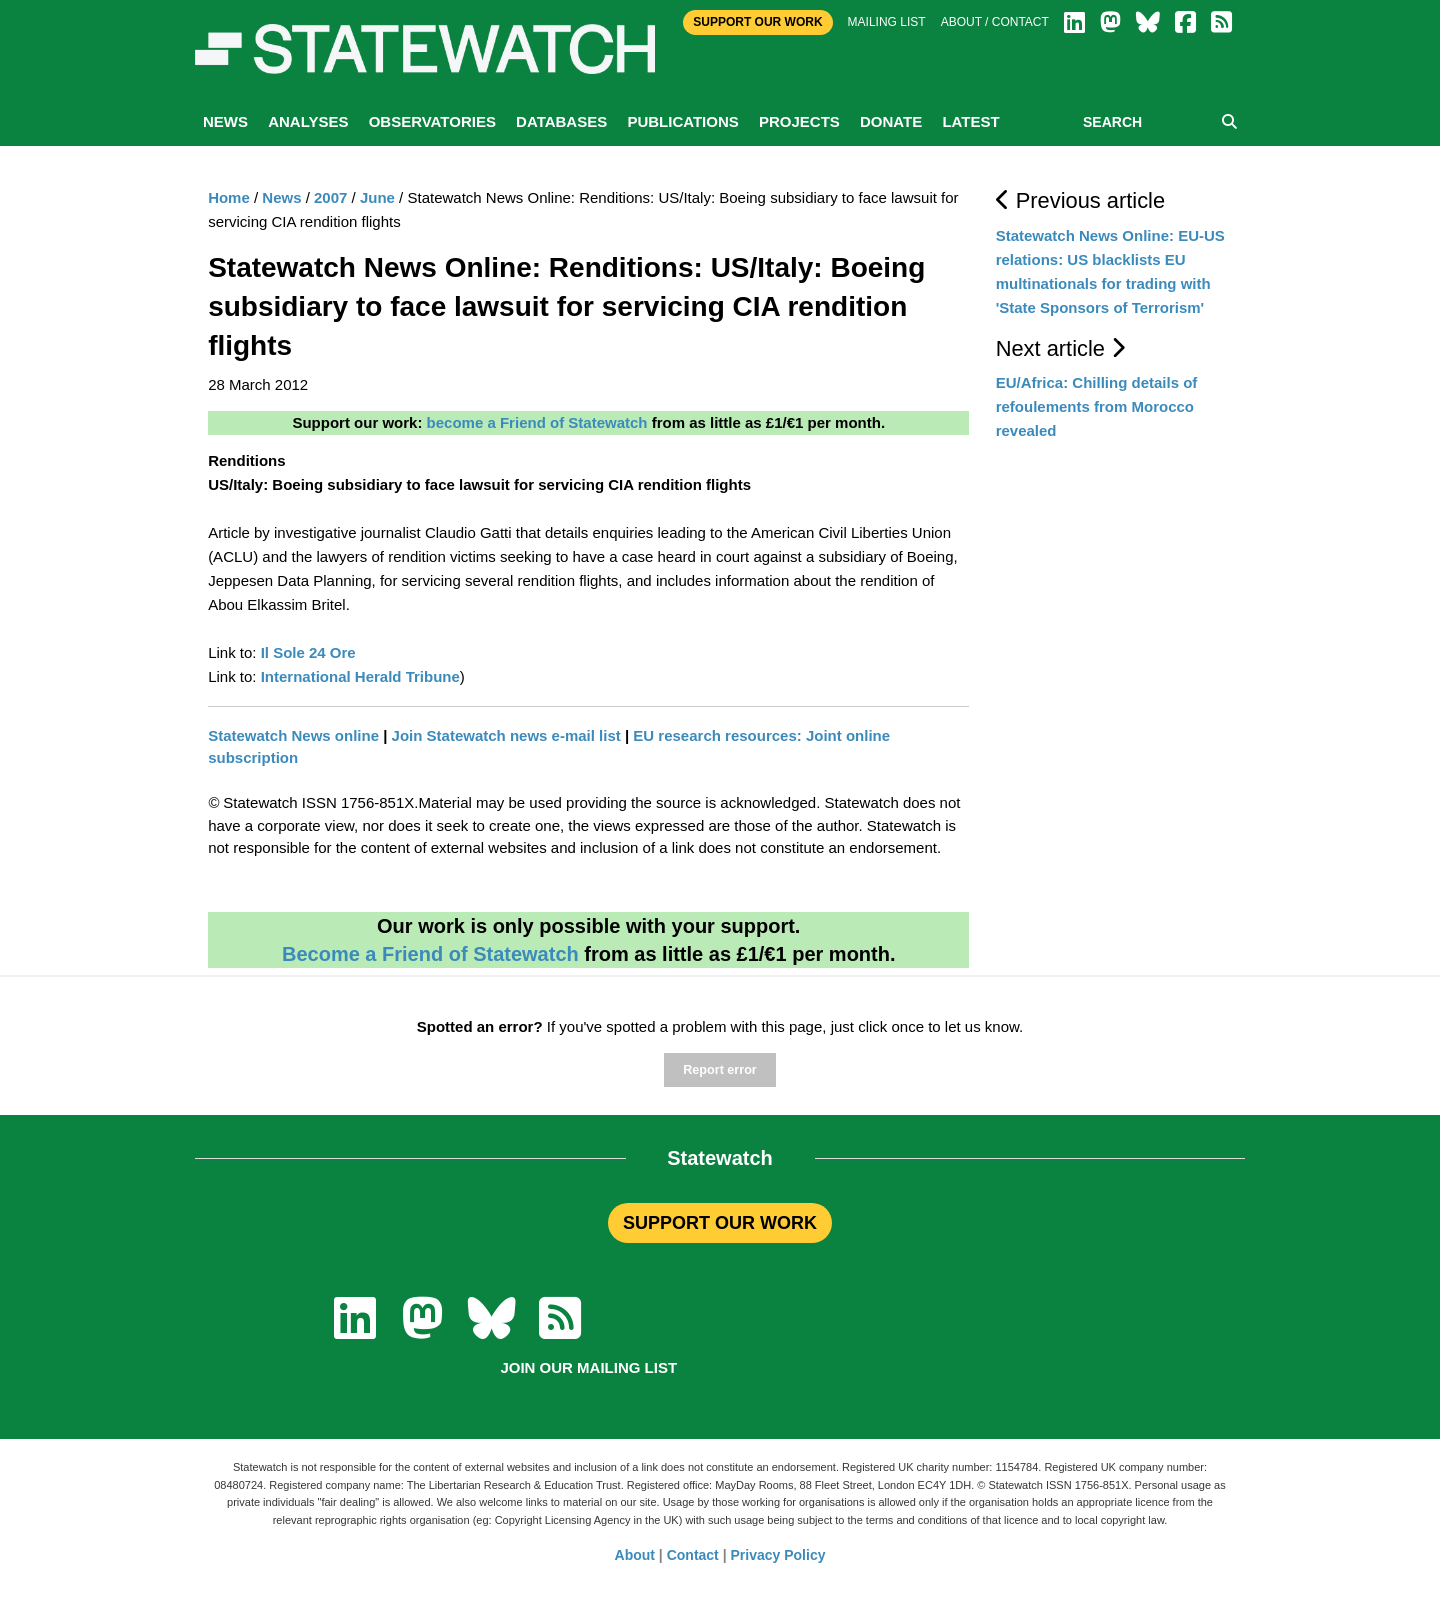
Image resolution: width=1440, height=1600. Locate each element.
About (635, 1555)
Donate (891, 121)
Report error (719, 1070)
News (225, 121)
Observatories (432, 121)
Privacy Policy (778, 1555)
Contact (693, 1555)
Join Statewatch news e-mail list (506, 735)
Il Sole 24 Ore (308, 652)
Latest (970, 121)
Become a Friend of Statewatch (430, 954)
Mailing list (887, 22)
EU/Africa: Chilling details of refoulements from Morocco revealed (1097, 406)
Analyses (308, 121)
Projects (799, 121)
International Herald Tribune (360, 676)
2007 (330, 197)
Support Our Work (757, 22)
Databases (561, 121)
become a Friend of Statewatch (537, 422)
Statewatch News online (293, 735)
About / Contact (995, 22)
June (377, 197)
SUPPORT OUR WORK (720, 1223)
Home (229, 197)
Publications (682, 121)
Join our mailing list (588, 1367)
